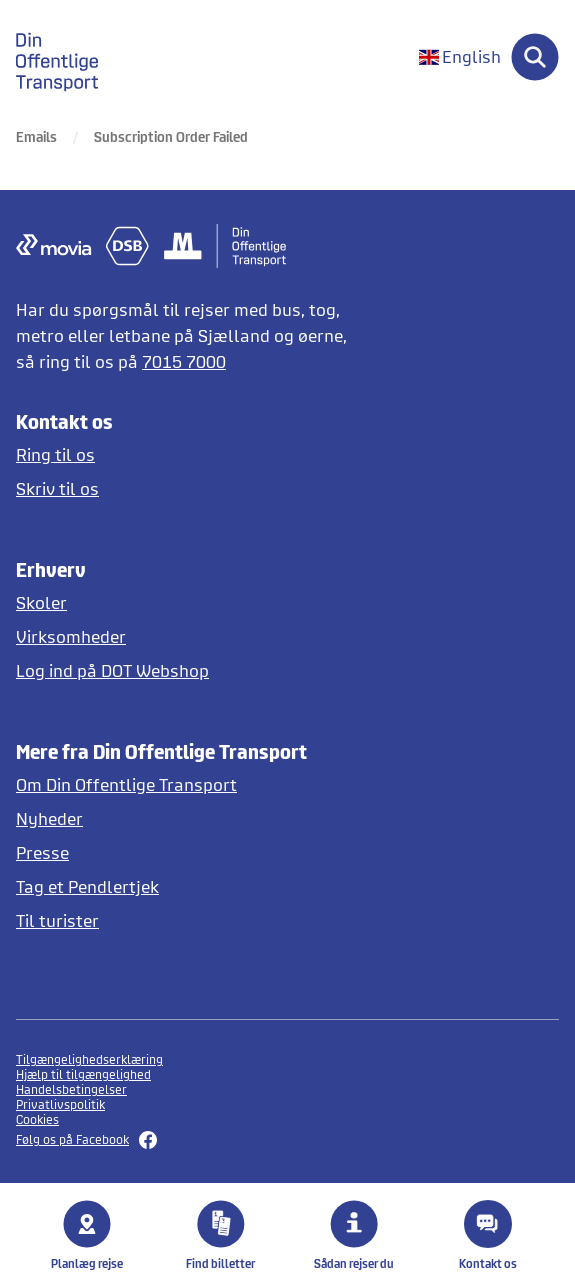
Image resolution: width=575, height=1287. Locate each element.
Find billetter (220, 1235)
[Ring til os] (191, 454)
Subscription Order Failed (171, 136)
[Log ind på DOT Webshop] (191, 670)
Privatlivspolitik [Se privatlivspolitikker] (60, 1104)
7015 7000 (184, 361)
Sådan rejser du (354, 1235)
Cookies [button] (37, 1119)
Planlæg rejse (87, 1235)
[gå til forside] (69, 57)
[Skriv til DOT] (191, 488)
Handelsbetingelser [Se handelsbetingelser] (71, 1089)
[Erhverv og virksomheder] (191, 636)
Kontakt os (488, 1235)
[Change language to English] (460, 57)
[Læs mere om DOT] (191, 784)
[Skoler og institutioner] (191, 602)
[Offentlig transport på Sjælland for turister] (191, 920)
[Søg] (535, 57)
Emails (36, 136)
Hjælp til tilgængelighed (83, 1074)
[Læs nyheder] (191, 818)
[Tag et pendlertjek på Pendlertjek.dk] (191, 886)
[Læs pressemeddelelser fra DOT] (191, 852)
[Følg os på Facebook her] (287, 1140)
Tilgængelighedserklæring (89, 1059)
